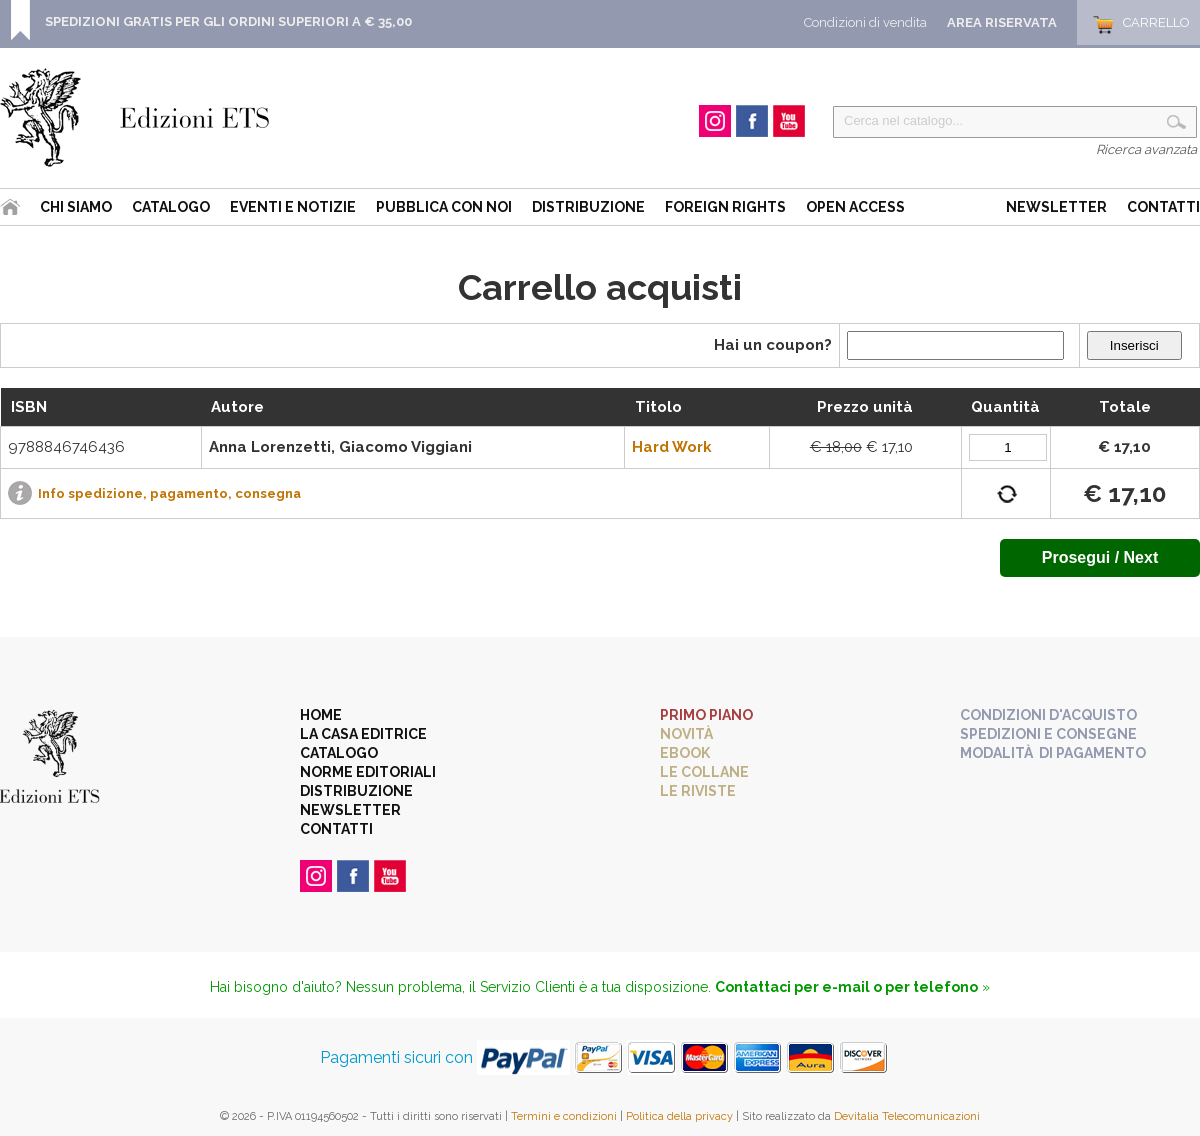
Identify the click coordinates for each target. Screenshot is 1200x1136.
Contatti (1163, 207)
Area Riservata (1002, 22)
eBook (685, 753)
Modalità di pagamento (1053, 753)
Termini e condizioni (564, 1116)
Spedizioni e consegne (1048, 734)
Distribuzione (588, 207)
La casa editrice (363, 734)
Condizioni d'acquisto (1048, 715)
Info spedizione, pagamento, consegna (169, 493)
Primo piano (706, 715)
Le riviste (698, 791)
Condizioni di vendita (865, 22)
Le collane (704, 772)
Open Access (855, 207)
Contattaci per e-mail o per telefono (846, 987)
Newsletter (1056, 207)
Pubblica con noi (444, 207)
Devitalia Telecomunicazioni (907, 1116)
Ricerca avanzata (1146, 149)
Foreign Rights (725, 207)
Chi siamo (76, 207)
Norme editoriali (368, 772)
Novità (686, 734)
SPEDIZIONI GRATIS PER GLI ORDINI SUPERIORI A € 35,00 (228, 21)
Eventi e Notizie (293, 207)
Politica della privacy (679, 1116)
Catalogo (171, 207)
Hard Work (672, 447)
